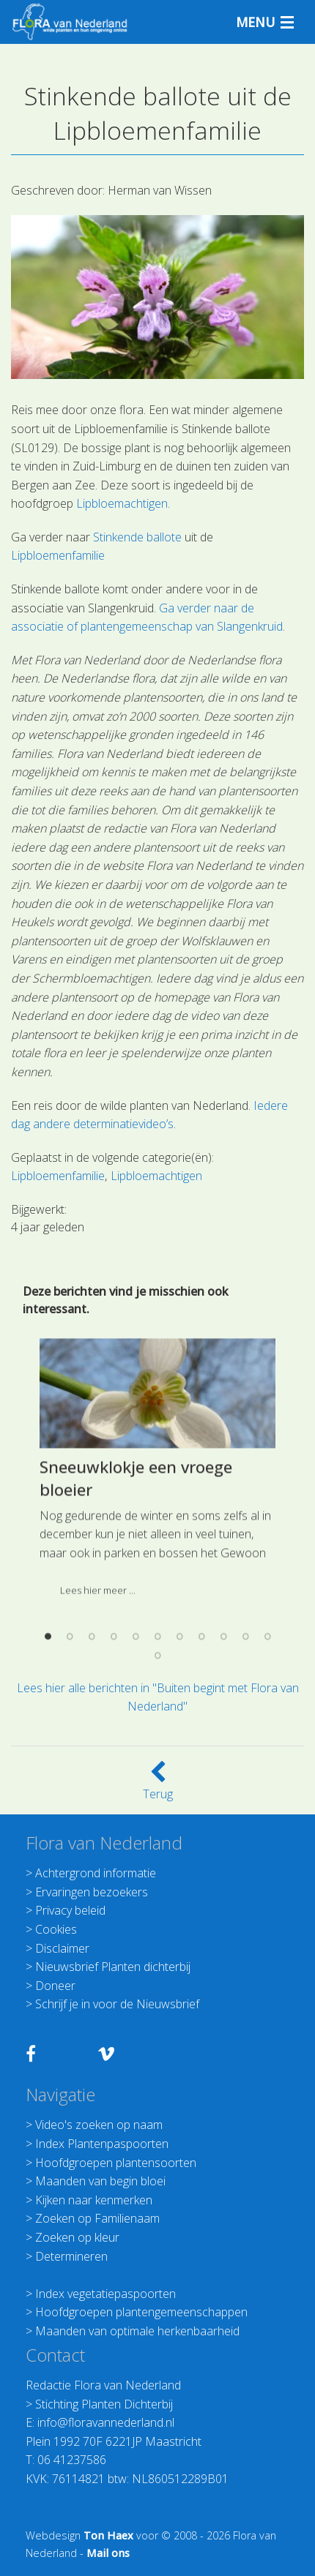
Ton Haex (108, 2535)
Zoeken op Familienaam (97, 2218)
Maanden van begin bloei (100, 2181)
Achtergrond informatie (95, 1873)
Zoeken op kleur (77, 2237)
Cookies (56, 1929)
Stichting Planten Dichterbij (104, 2404)
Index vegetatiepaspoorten (105, 2294)
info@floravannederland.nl (105, 2422)
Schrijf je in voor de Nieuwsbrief (117, 2004)
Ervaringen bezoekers (91, 1892)
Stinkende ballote (137, 537)
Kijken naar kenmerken (93, 2200)
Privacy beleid (70, 1910)
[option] (157, 1579)
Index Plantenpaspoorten (101, 2144)
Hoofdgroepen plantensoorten (115, 2163)
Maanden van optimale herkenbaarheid (137, 2331)
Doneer (55, 1986)
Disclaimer (62, 1948)
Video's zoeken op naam (99, 2125)
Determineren (71, 2256)
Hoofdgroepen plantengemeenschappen (141, 2312)
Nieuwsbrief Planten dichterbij (112, 1967)
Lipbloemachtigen (122, 503)
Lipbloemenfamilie (58, 555)
